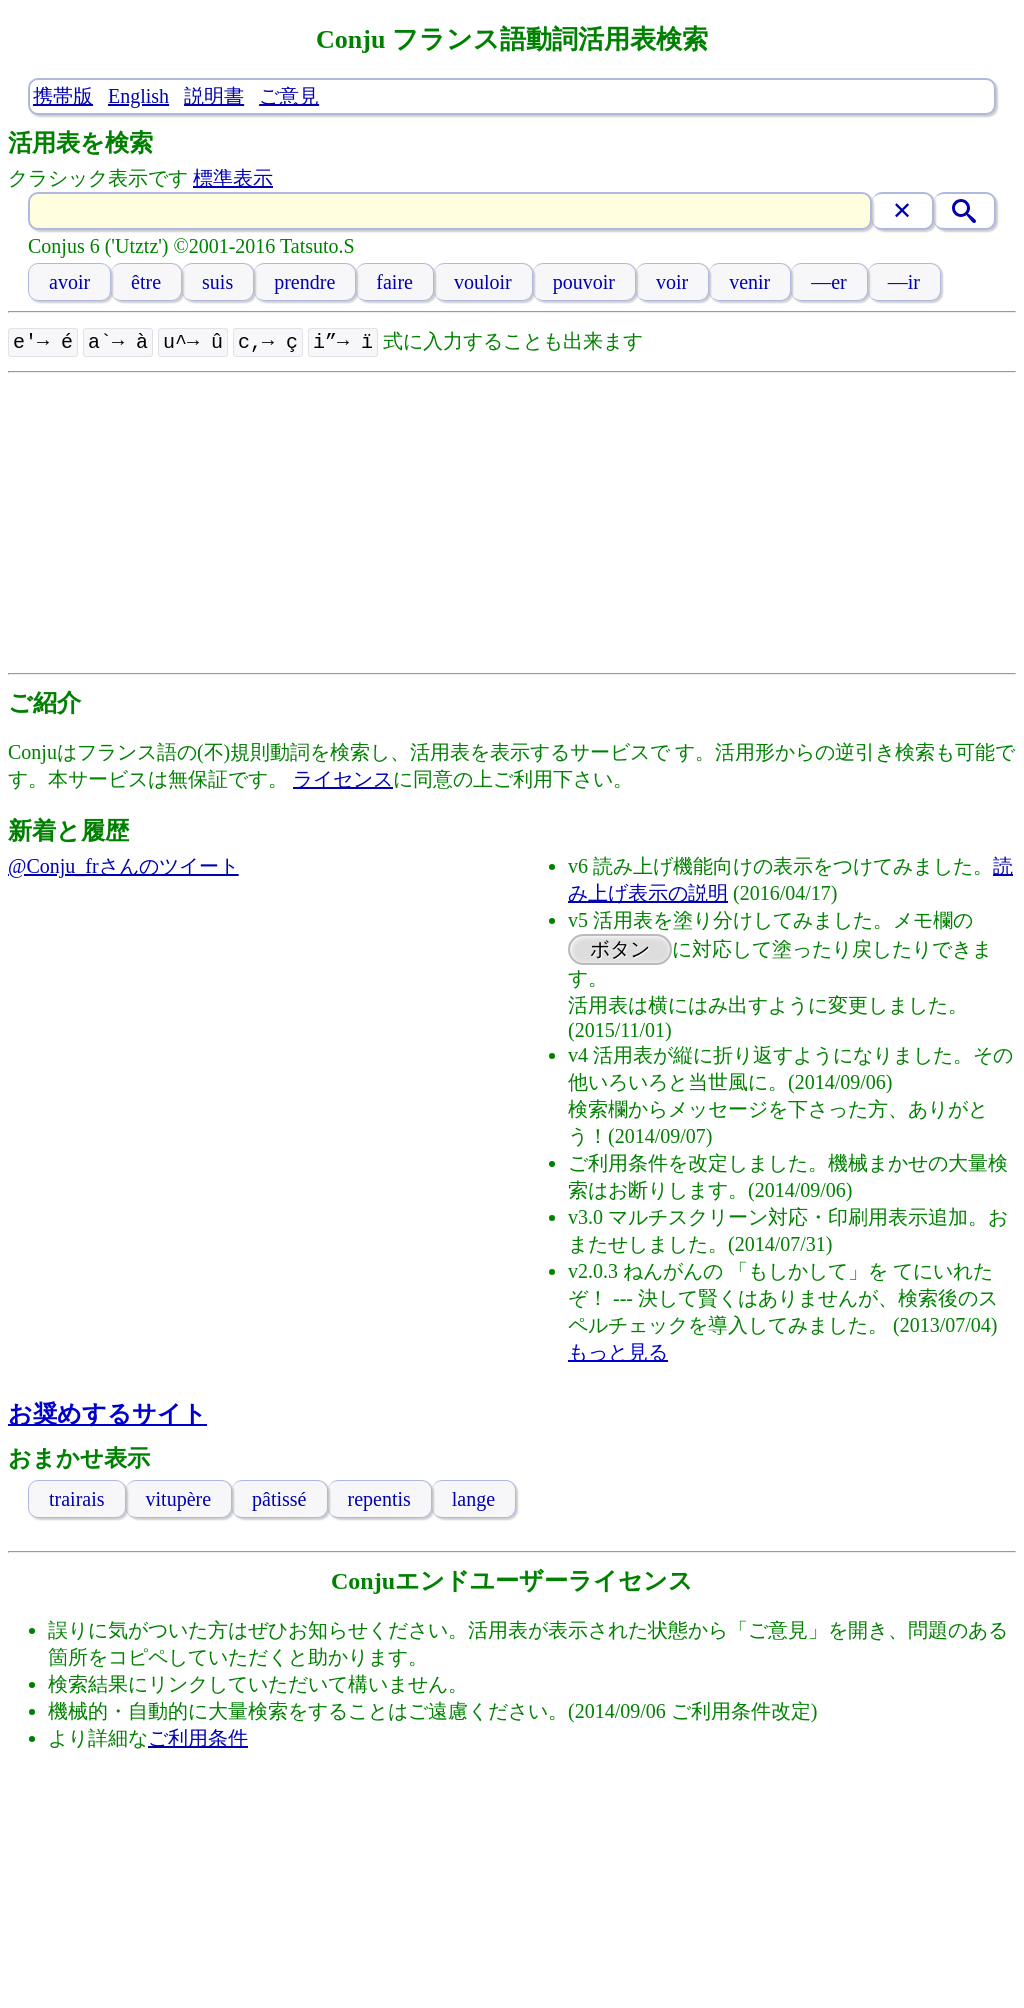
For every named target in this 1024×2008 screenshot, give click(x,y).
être (146, 282)
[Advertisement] (512, 521)
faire (394, 282)
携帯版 (63, 96)
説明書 (214, 96)
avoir (69, 282)
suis (217, 282)
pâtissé (279, 1497)
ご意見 (289, 96)
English (138, 96)
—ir (904, 282)
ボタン (620, 947)
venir (749, 282)
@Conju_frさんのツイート (123, 864)
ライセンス (343, 777)
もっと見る (618, 1350)
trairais (77, 1497)
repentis (379, 1497)
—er (829, 282)
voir (672, 282)
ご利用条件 (198, 1736)
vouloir (483, 282)
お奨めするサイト (107, 1412)
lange (473, 1497)
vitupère (179, 1497)
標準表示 (233, 178)
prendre (304, 282)
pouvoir (584, 282)
